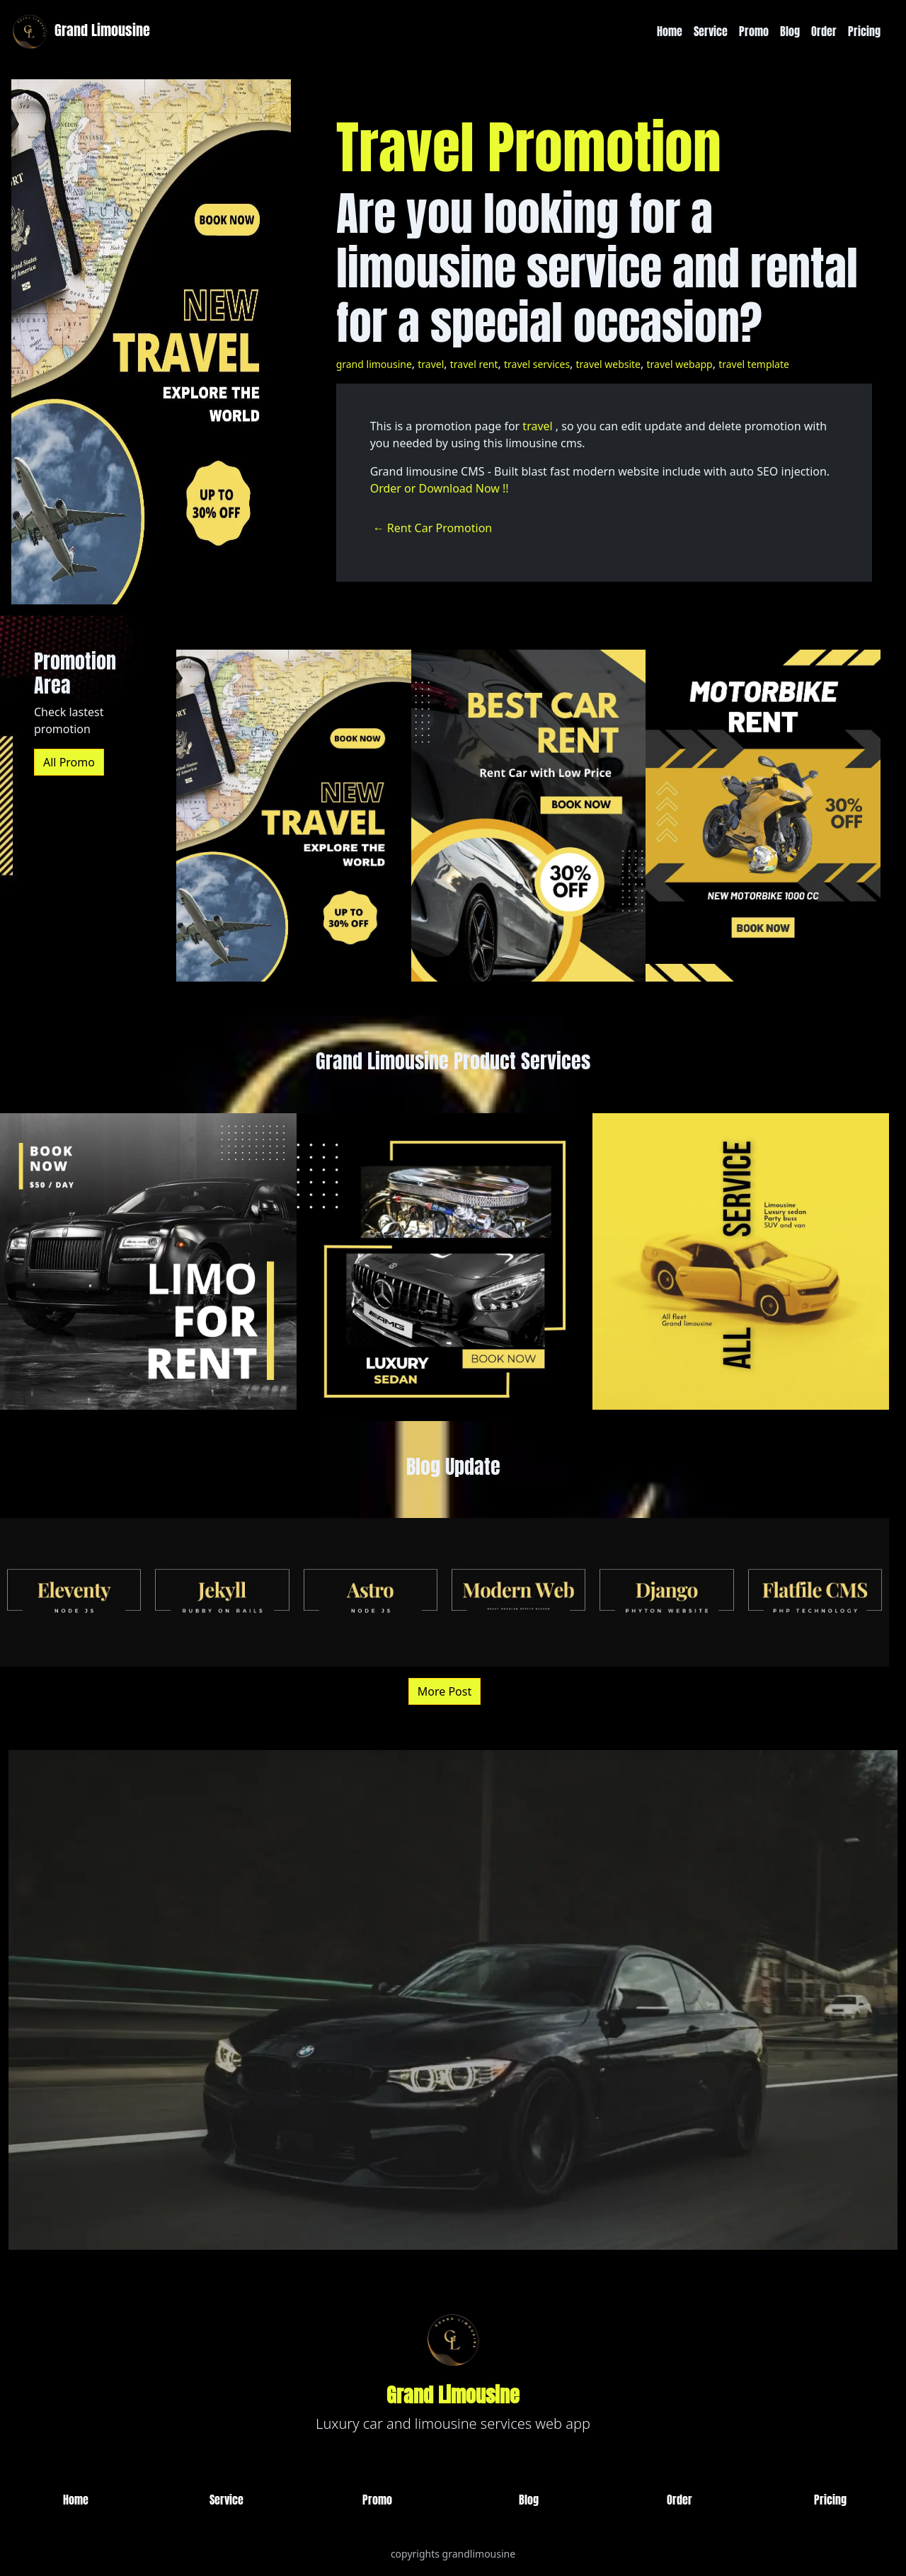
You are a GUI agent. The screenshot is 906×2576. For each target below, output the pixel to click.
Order (824, 31)
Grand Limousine (79, 31)
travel (537, 426)
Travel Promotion (528, 147)
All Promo (69, 762)
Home (669, 31)
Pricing (864, 31)
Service (711, 31)
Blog (790, 31)
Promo (754, 31)
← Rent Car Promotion (433, 528)
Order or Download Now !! (439, 488)
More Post (444, 1691)
